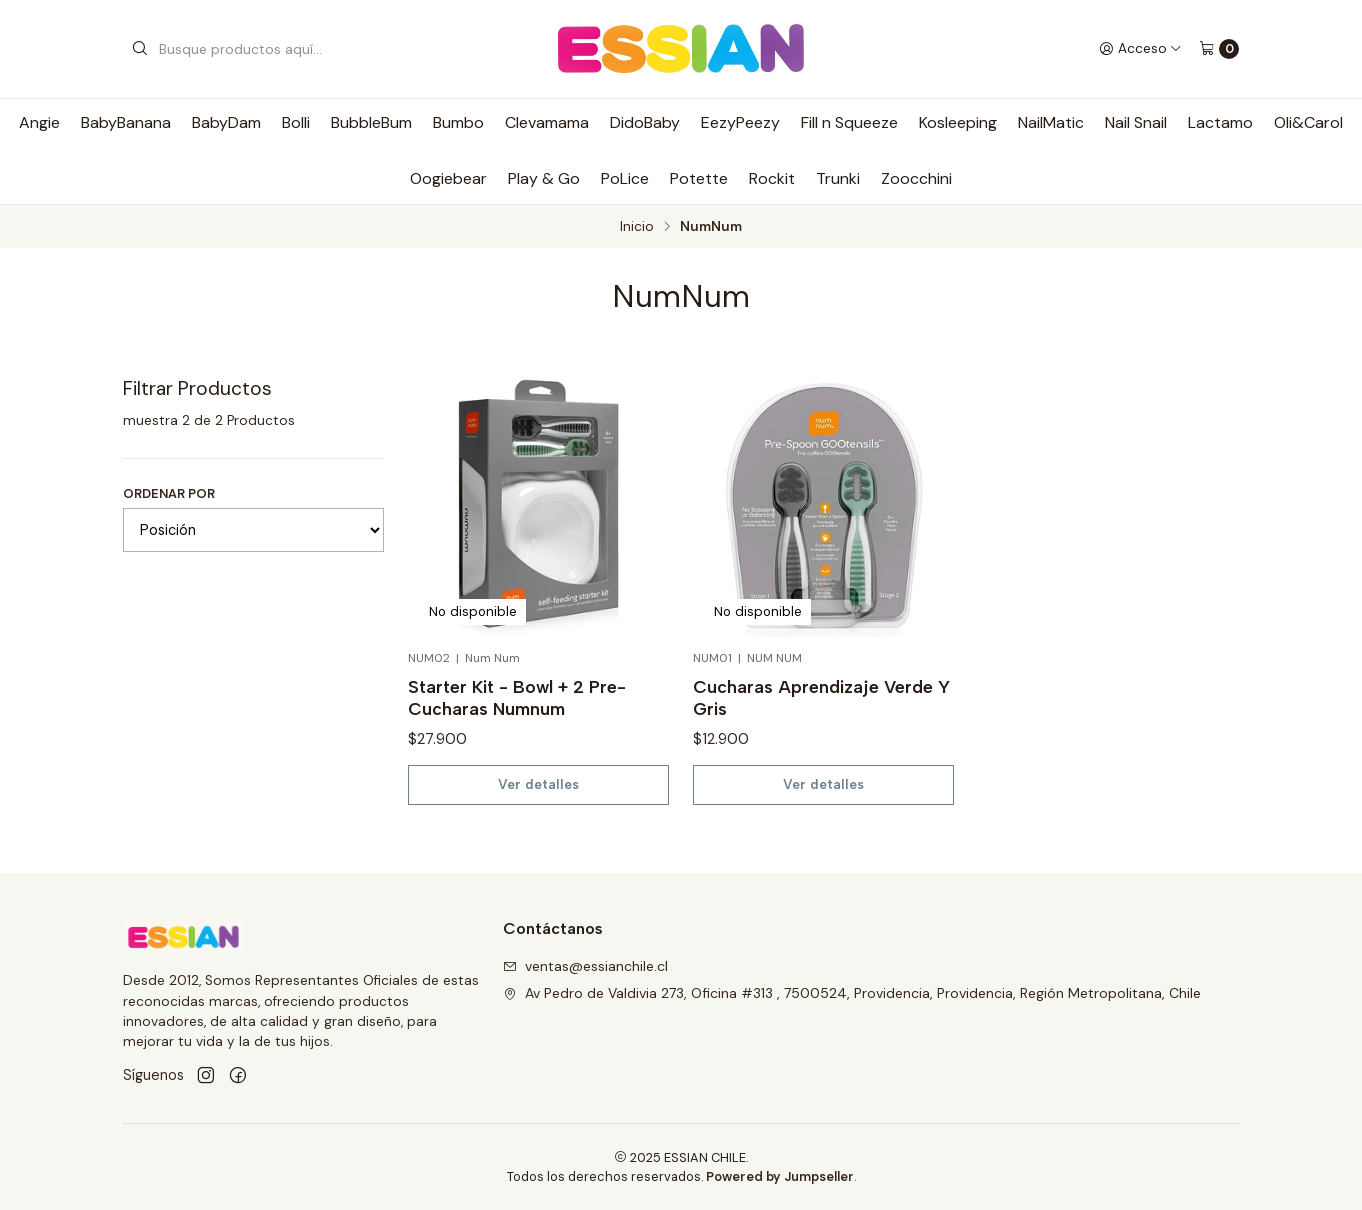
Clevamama (547, 122)
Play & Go (544, 178)
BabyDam (226, 122)
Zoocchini (916, 178)
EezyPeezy (740, 122)
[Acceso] (1140, 49)
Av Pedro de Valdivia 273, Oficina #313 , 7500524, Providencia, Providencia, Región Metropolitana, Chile (852, 993)
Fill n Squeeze (849, 122)
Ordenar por (169, 493)
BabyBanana (126, 122)
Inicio (637, 227)
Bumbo (458, 122)
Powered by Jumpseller (780, 1176)
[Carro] (1219, 49)
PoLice (625, 178)
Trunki (838, 178)
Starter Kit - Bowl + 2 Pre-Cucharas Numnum (517, 697)
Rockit (772, 178)
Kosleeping (958, 122)
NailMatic (1051, 122)
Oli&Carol (1308, 122)
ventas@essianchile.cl (585, 966)
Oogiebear (448, 178)
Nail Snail (1136, 122)
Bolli (296, 122)
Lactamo (1220, 122)
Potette (699, 178)
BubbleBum (371, 122)
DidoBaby (645, 122)
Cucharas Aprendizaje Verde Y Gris (821, 697)
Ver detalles (538, 784)
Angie (39, 122)
